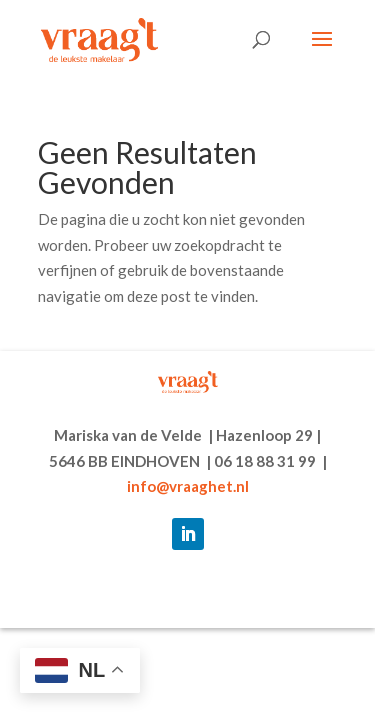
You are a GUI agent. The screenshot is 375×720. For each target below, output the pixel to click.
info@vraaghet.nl (188, 486)
